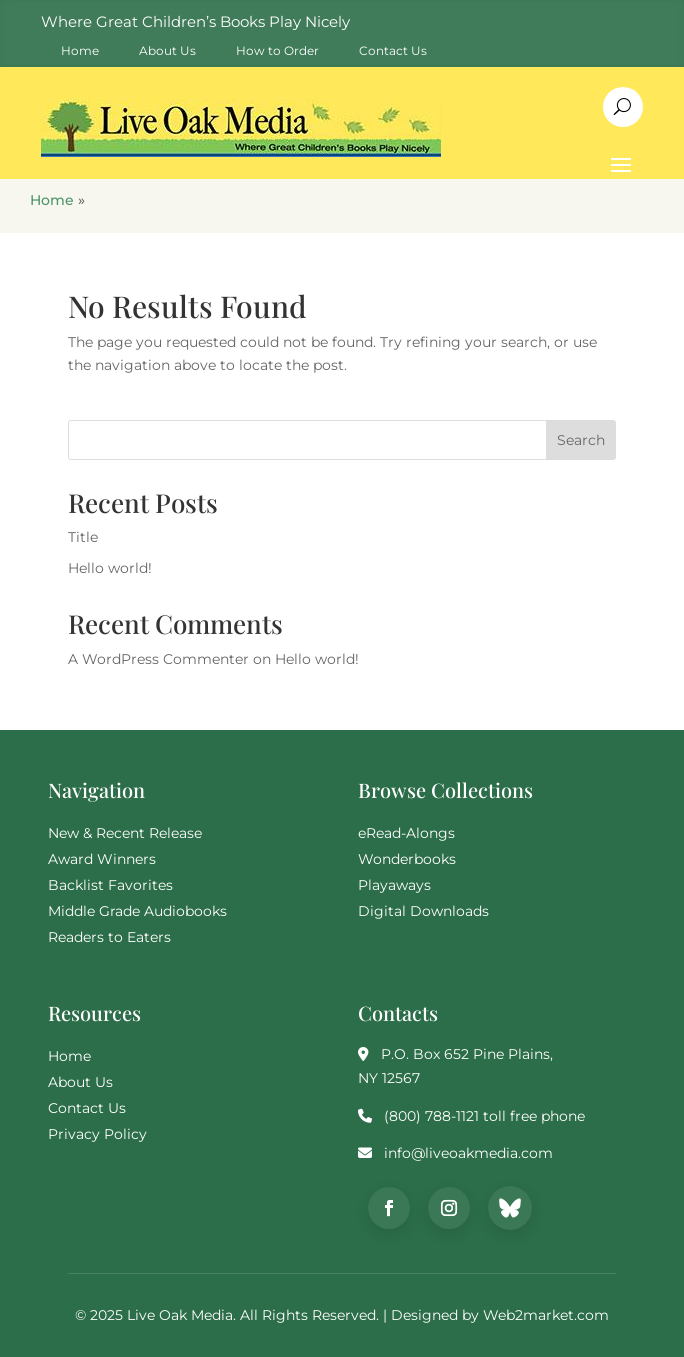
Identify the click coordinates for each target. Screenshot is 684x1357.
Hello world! (110, 568)
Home (52, 200)
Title (83, 537)
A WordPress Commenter (158, 659)
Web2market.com (546, 1315)
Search (581, 440)
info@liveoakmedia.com (468, 1153)
